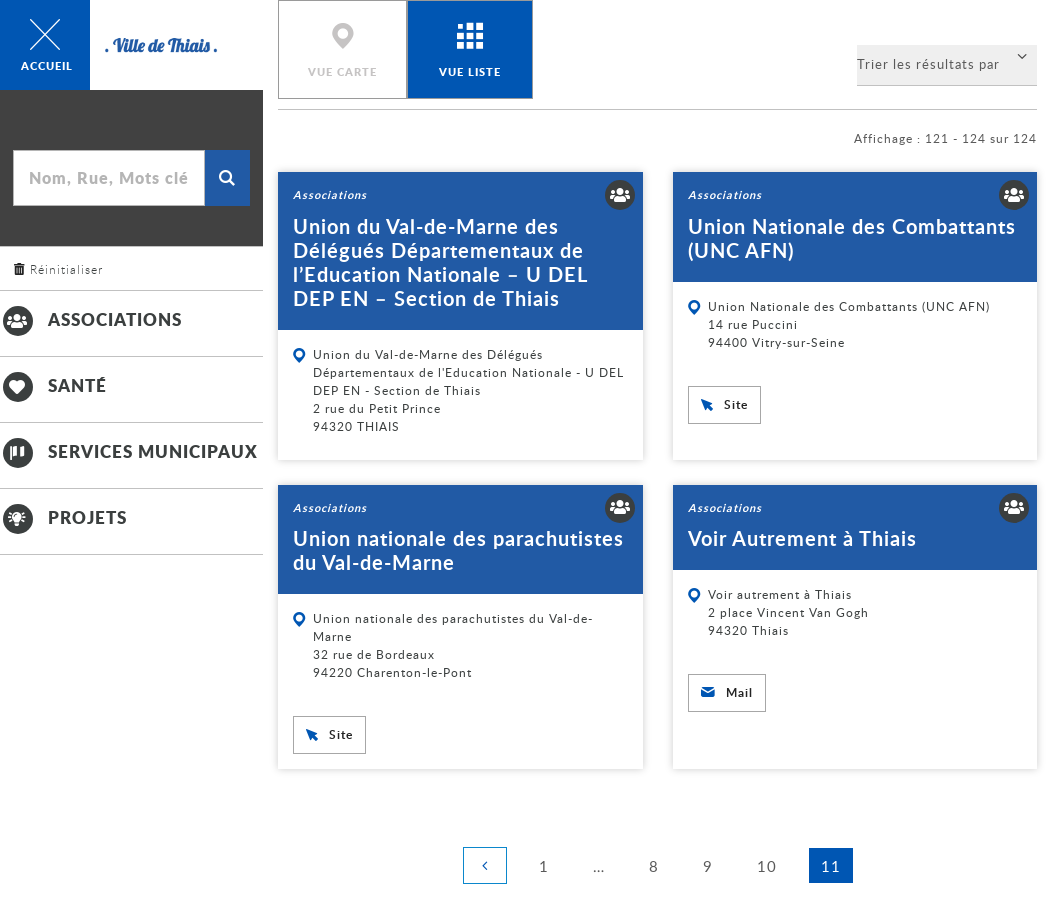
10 (773, 864)
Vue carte (342, 72)
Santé (53, 385)
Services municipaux (129, 451)
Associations (91, 319)
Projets (63, 517)
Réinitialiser (66, 269)
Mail (739, 692)
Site (736, 404)
